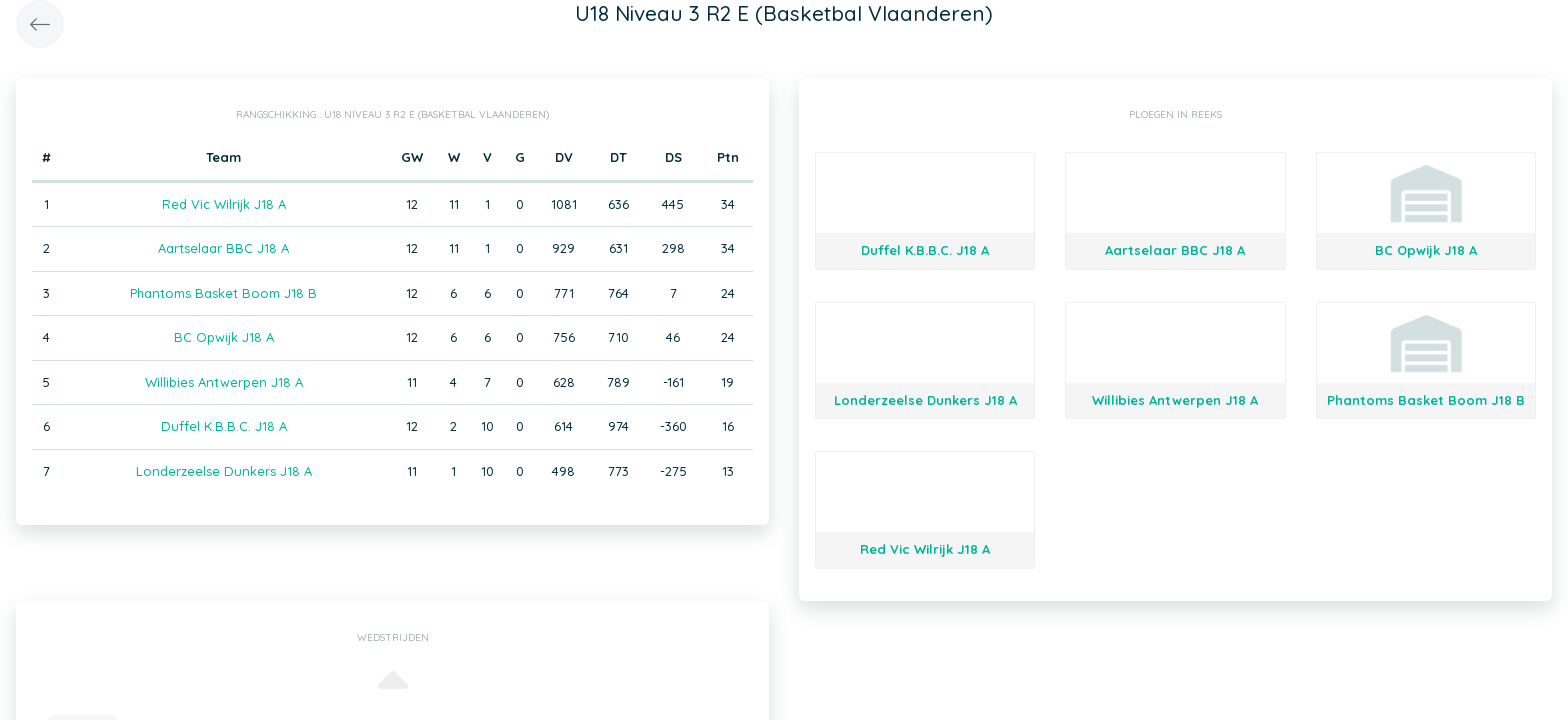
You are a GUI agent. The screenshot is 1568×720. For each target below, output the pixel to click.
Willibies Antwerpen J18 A (224, 382)
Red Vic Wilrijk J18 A (224, 204)
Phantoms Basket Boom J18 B (223, 293)
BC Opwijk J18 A (224, 337)
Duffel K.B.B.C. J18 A (224, 426)
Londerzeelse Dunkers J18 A (224, 471)
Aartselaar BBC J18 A (223, 248)
